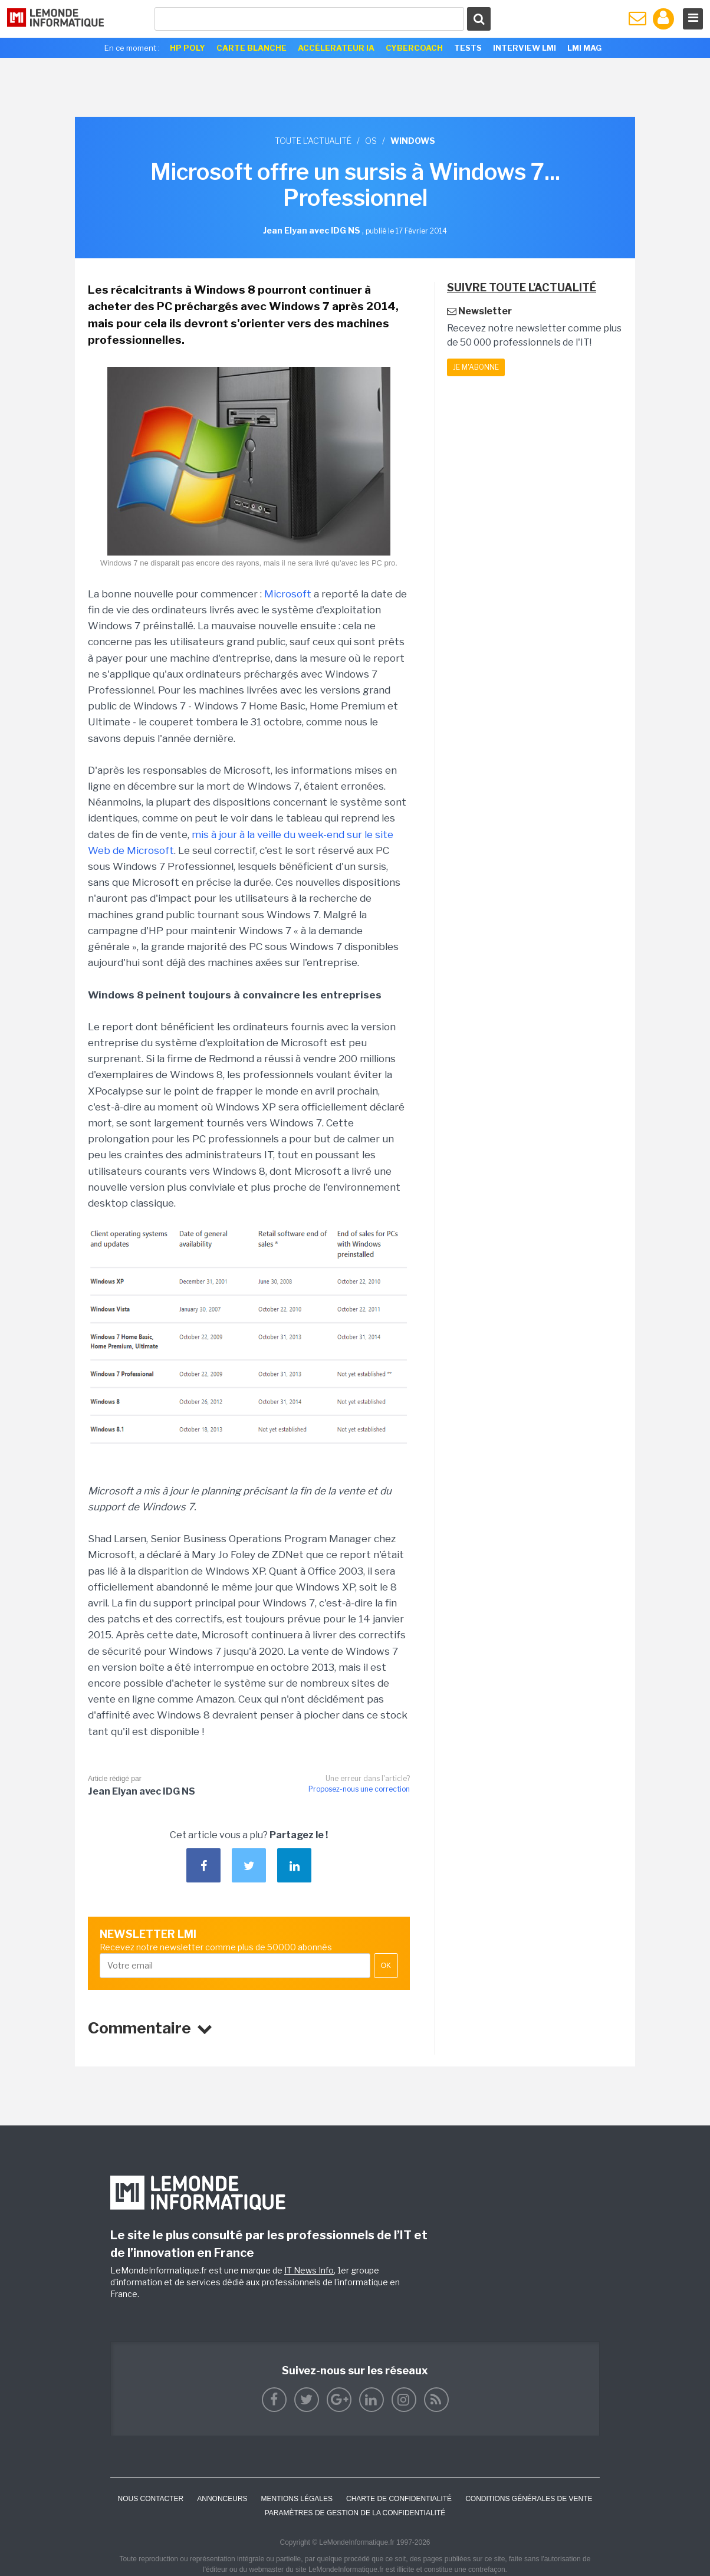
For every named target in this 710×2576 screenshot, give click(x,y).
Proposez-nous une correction (359, 1789)
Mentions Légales (297, 2499)
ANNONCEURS (222, 2499)
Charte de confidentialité (399, 2499)
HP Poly (187, 47)
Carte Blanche (251, 47)
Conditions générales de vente (528, 2499)
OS (371, 141)
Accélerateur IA (336, 47)
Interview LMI (524, 47)
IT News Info (309, 2270)
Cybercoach (414, 47)
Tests (468, 47)
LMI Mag (584, 47)
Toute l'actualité (313, 141)
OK (386, 1965)
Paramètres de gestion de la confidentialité (355, 2513)
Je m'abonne (476, 367)
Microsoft (287, 594)
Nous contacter (150, 2499)
